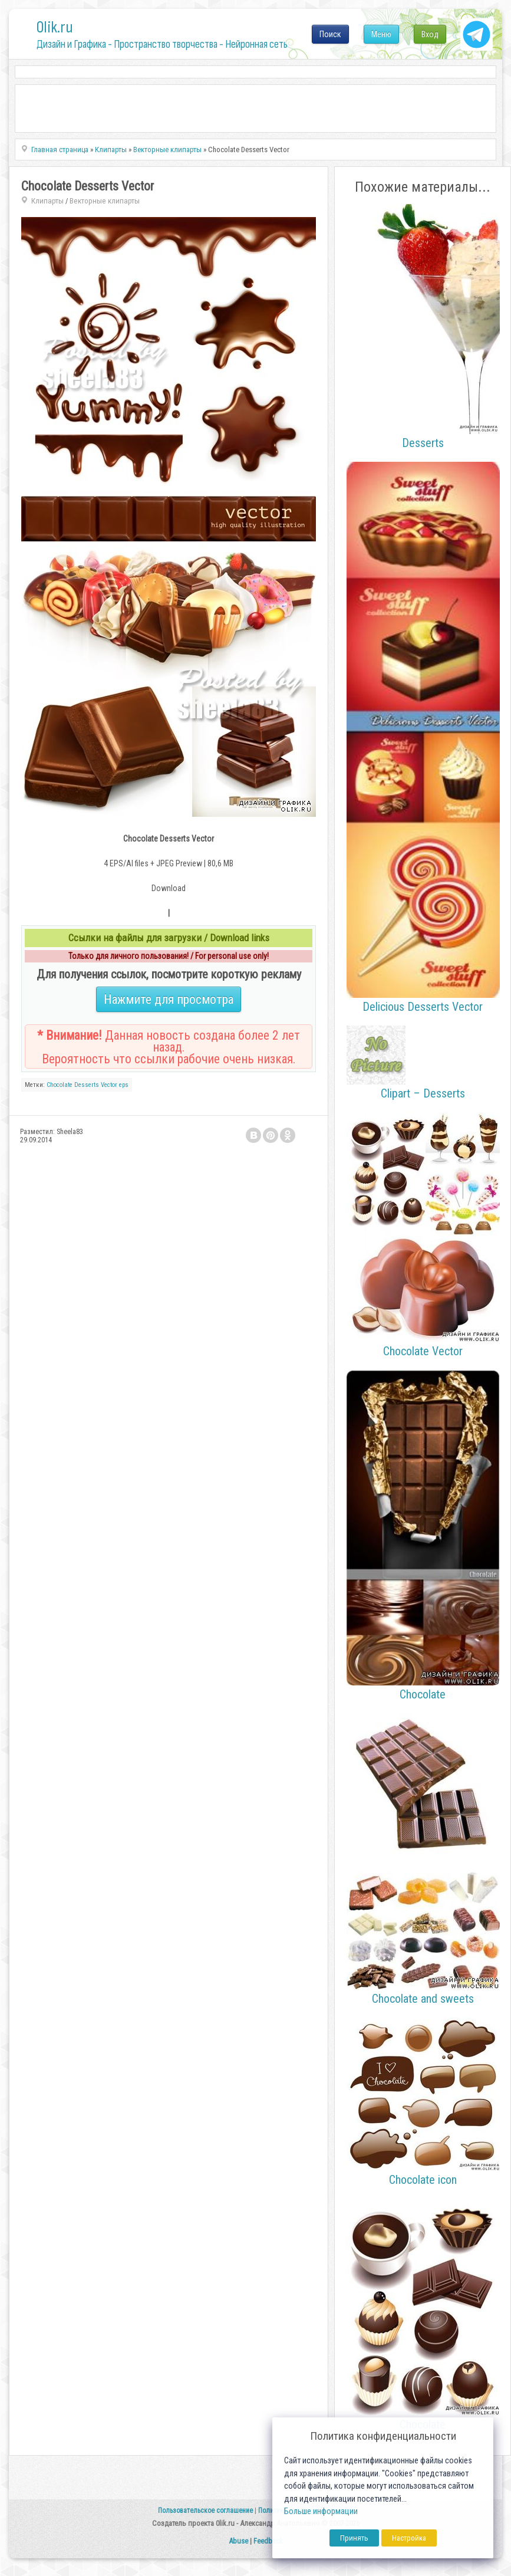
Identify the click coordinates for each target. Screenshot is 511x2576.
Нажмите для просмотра (168, 999)
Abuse (238, 2540)
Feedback (268, 2540)
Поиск (330, 34)
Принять (354, 2538)
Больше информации (321, 2511)
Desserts (86, 1085)
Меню (381, 34)
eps (123, 1085)
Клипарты (47, 200)
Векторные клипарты (105, 200)
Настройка (409, 2538)
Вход (430, 34)
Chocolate (59, 1085)
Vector (109, 1085)
